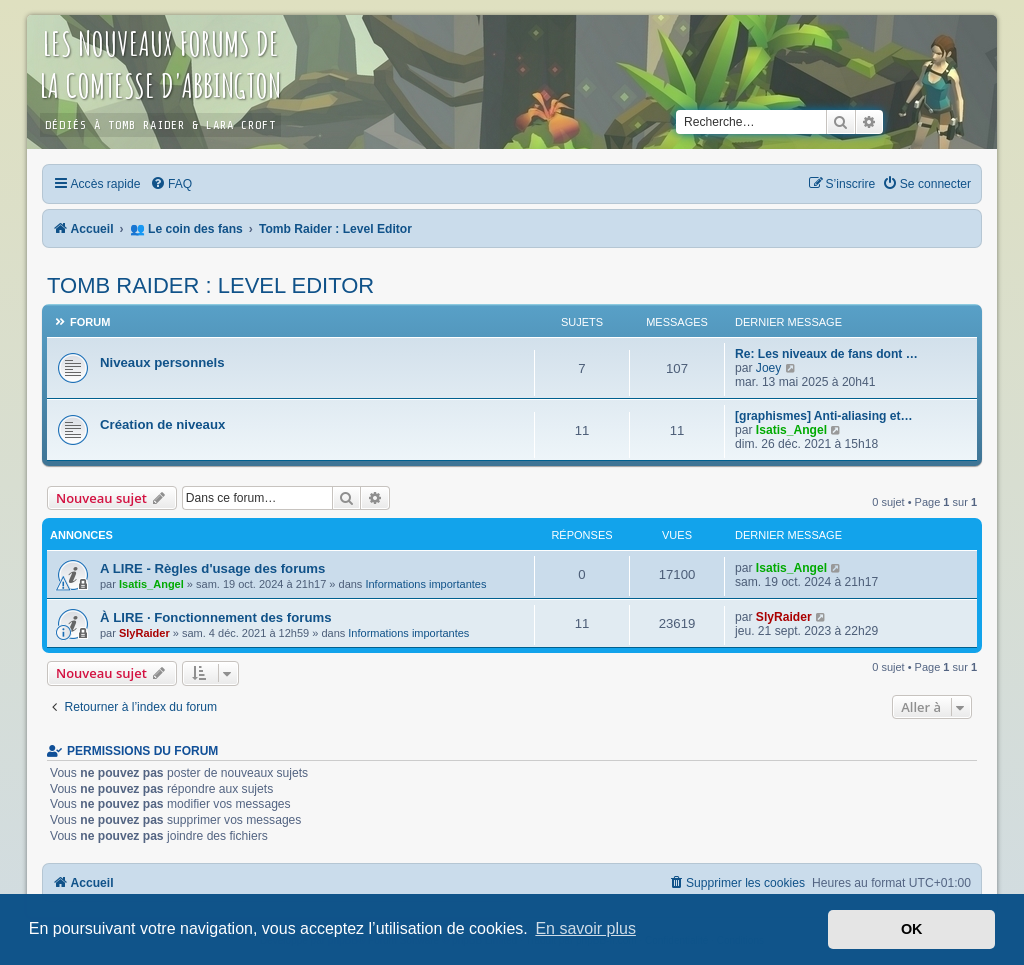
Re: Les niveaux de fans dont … (826, 354)
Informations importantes (425, 584)
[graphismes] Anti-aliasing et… (824, 416)
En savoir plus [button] (585, 928)
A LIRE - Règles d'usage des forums (212, 568)
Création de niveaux (162, 424)
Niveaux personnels (162, 362)
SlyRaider (144, 633)
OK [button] (912, 929)
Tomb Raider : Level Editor (210, 285)
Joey (769, 368)
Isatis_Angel (791, 430)
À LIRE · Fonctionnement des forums (216, 617)
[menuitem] (171, 184)
